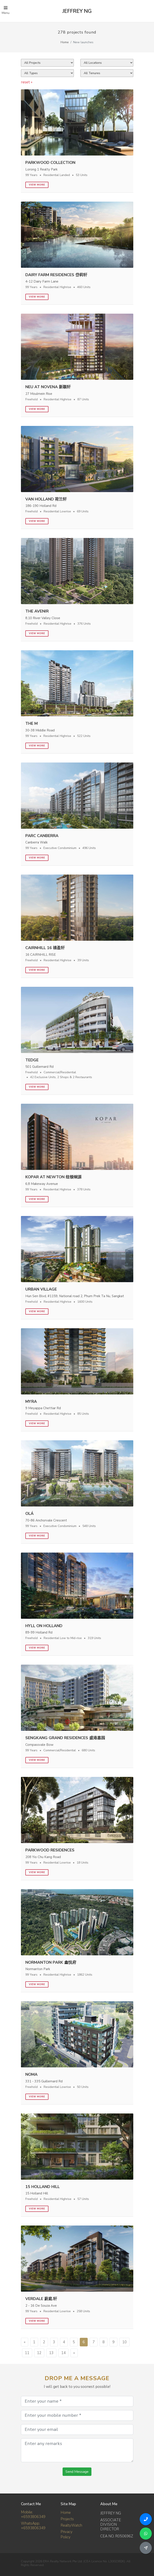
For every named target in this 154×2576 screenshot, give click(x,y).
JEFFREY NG (77, 11)
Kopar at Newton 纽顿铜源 (53, 1177)
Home (65, 42)
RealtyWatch (71, 2525)
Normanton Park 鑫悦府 (50, 1962)
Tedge (32, 1060)
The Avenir (37, 611)
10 (124, 2342)
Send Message (77, 2471)
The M (31, 723)
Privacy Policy (66, 2534)
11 (27, 2352)
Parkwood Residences (49, 1850)
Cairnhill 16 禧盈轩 (45, 947)
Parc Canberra (41, 835)
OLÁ (29, 1513)
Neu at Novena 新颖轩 (48, 387)
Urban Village (41, 1289)
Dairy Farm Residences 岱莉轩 (56, 274)
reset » (26, 82)
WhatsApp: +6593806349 (33, 2525)
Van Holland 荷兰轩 (46, 499)
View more (37, 184)
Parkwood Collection (50, 162)
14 (63, 2352)
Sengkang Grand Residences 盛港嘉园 (65, 1737)
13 (51, 2352)
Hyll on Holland (43, 1625)
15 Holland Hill (42, 2186)
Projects (67, 2519)
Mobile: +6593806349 (33, 2514)
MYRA (31, 1401)
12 (39, 2352)
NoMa (31, 2074)
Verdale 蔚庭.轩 (41, 2298)
